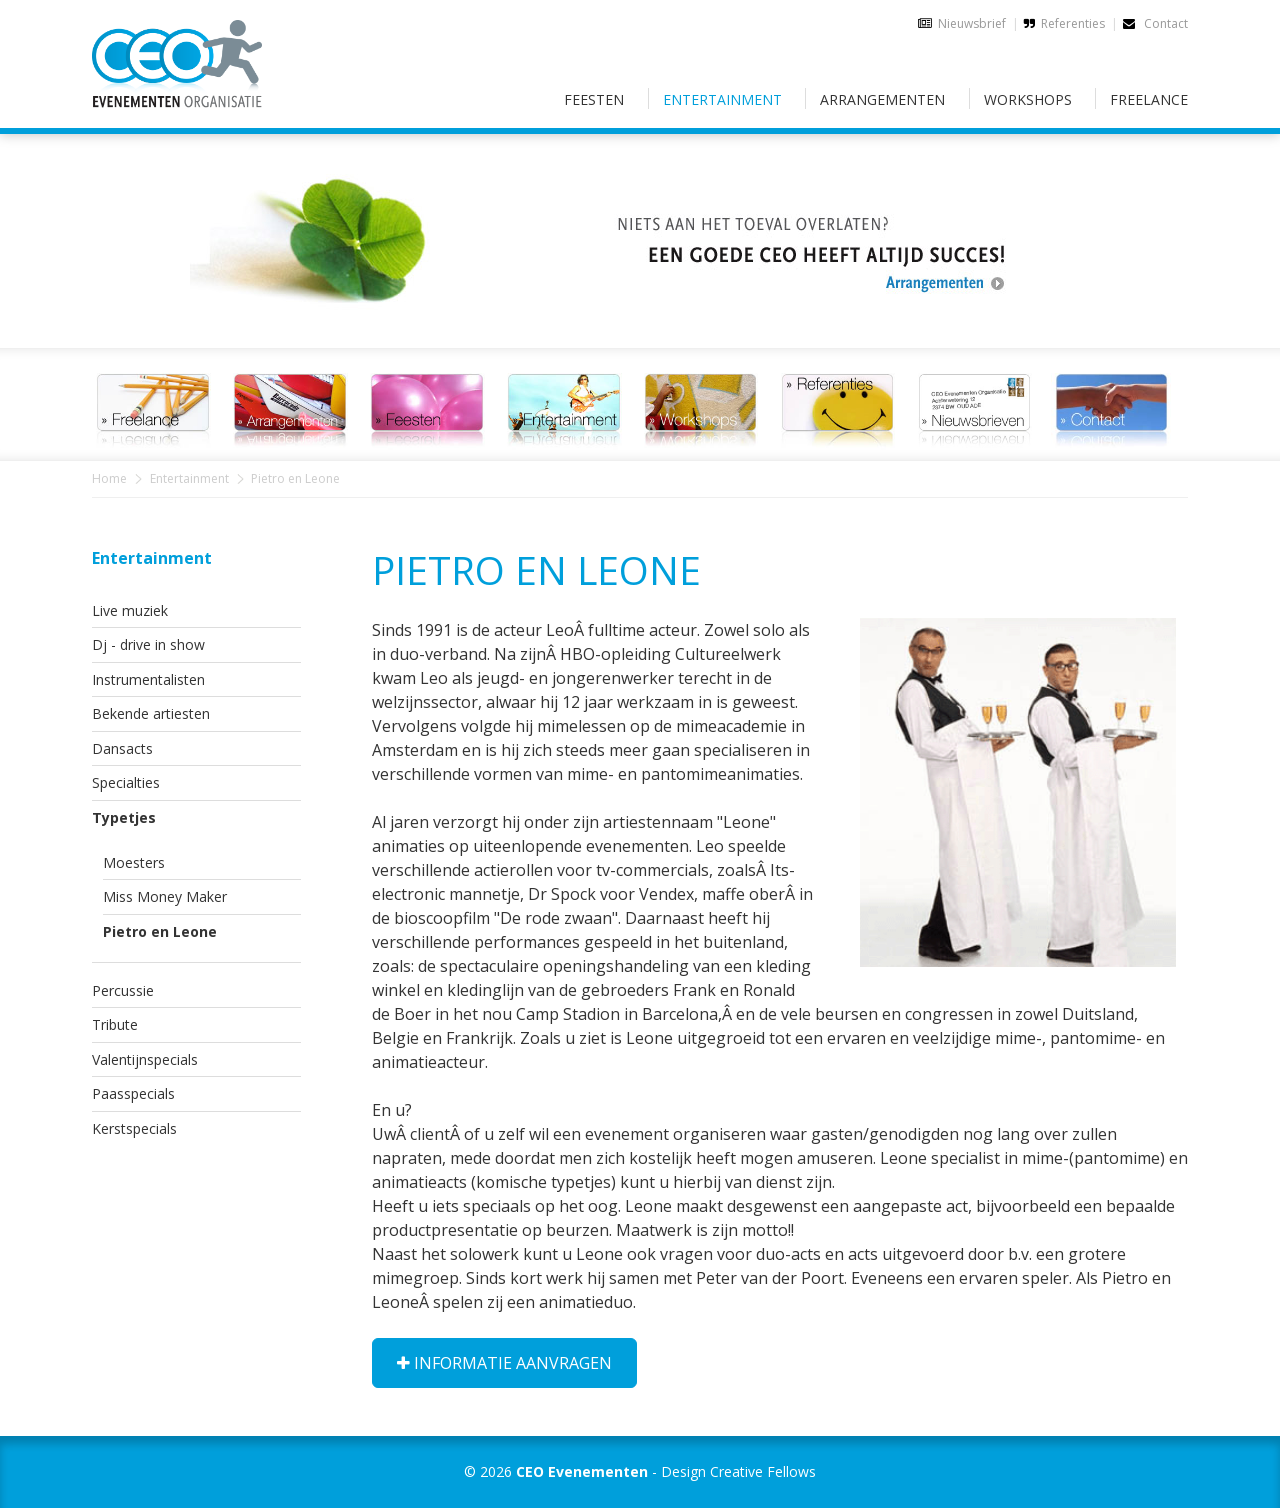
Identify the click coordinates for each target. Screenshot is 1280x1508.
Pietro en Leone (160, 931)
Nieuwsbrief (972, 23)
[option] (640, 229)
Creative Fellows (763, 1471)
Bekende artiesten (151, 713)
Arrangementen (882, 99)
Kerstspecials (134, 1128)
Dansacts (122, 748)
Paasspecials (133, 1093)
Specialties (126, 782)
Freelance (1149, 99)
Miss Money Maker (165, 896)
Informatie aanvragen (504, 1363)
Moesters (134, 862)
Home (109, 478)
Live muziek (130, 610)
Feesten (594, 99)
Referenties (1073, 23)
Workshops (1028, 99)
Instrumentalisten (148, 679)
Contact (1155, 23)
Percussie (123, 990)
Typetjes (124, 817)
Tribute (115, 1024)
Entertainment (722, 99)
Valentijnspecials (145, 1059)
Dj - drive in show (148, 644)
